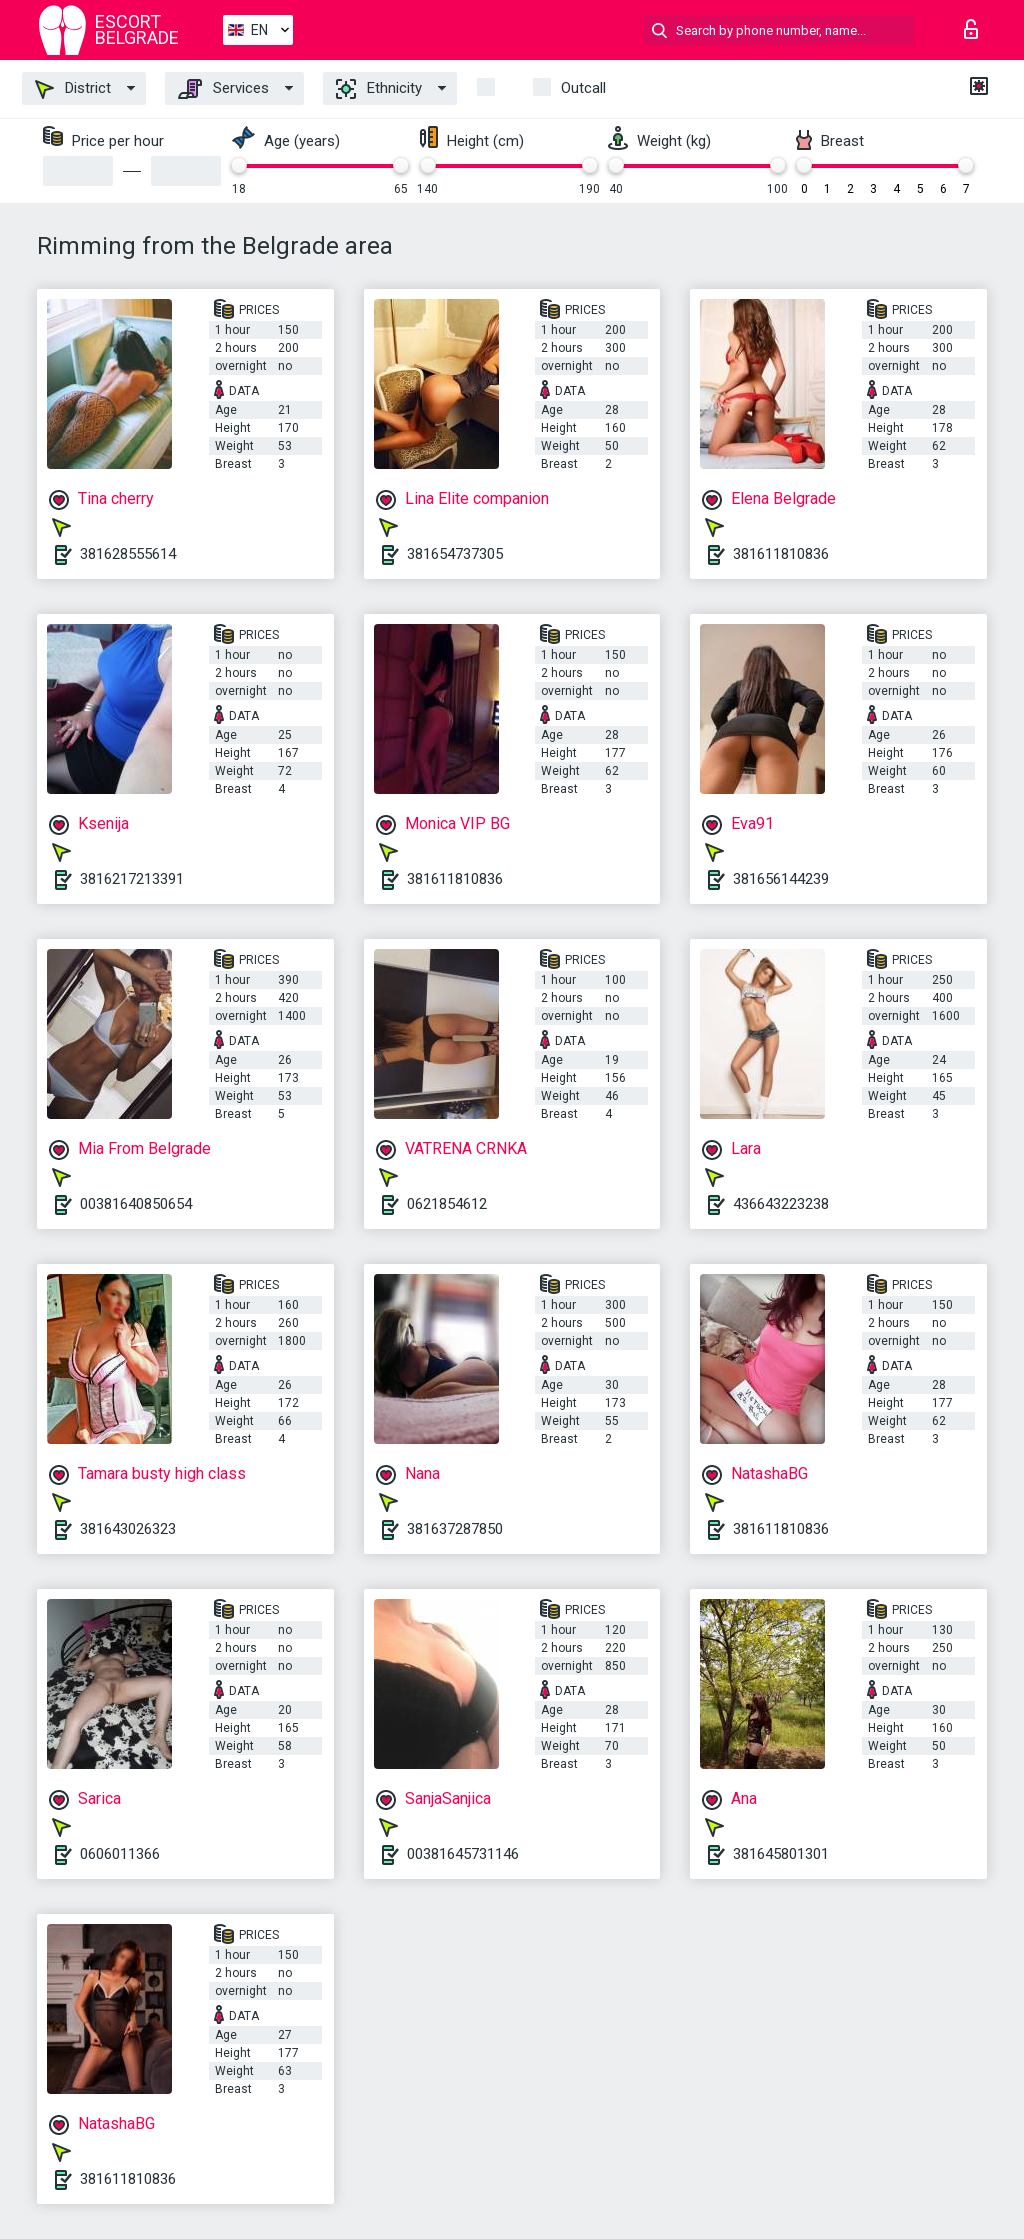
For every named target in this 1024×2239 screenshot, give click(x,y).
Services (223, 89)
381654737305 (455, 554)
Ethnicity (379, 89)
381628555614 (128, 554)
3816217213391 (132, 879)
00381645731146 (463, 1854)
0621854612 (447, 1204)
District (73, 89)
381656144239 (781, 879)
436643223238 (781, 1204)
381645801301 (781, 1854)
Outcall (583, 88)
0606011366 (120, 1854)
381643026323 (128, 1529)
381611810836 (781, 554)
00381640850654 (136, 1204)
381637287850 (455, 1529)
